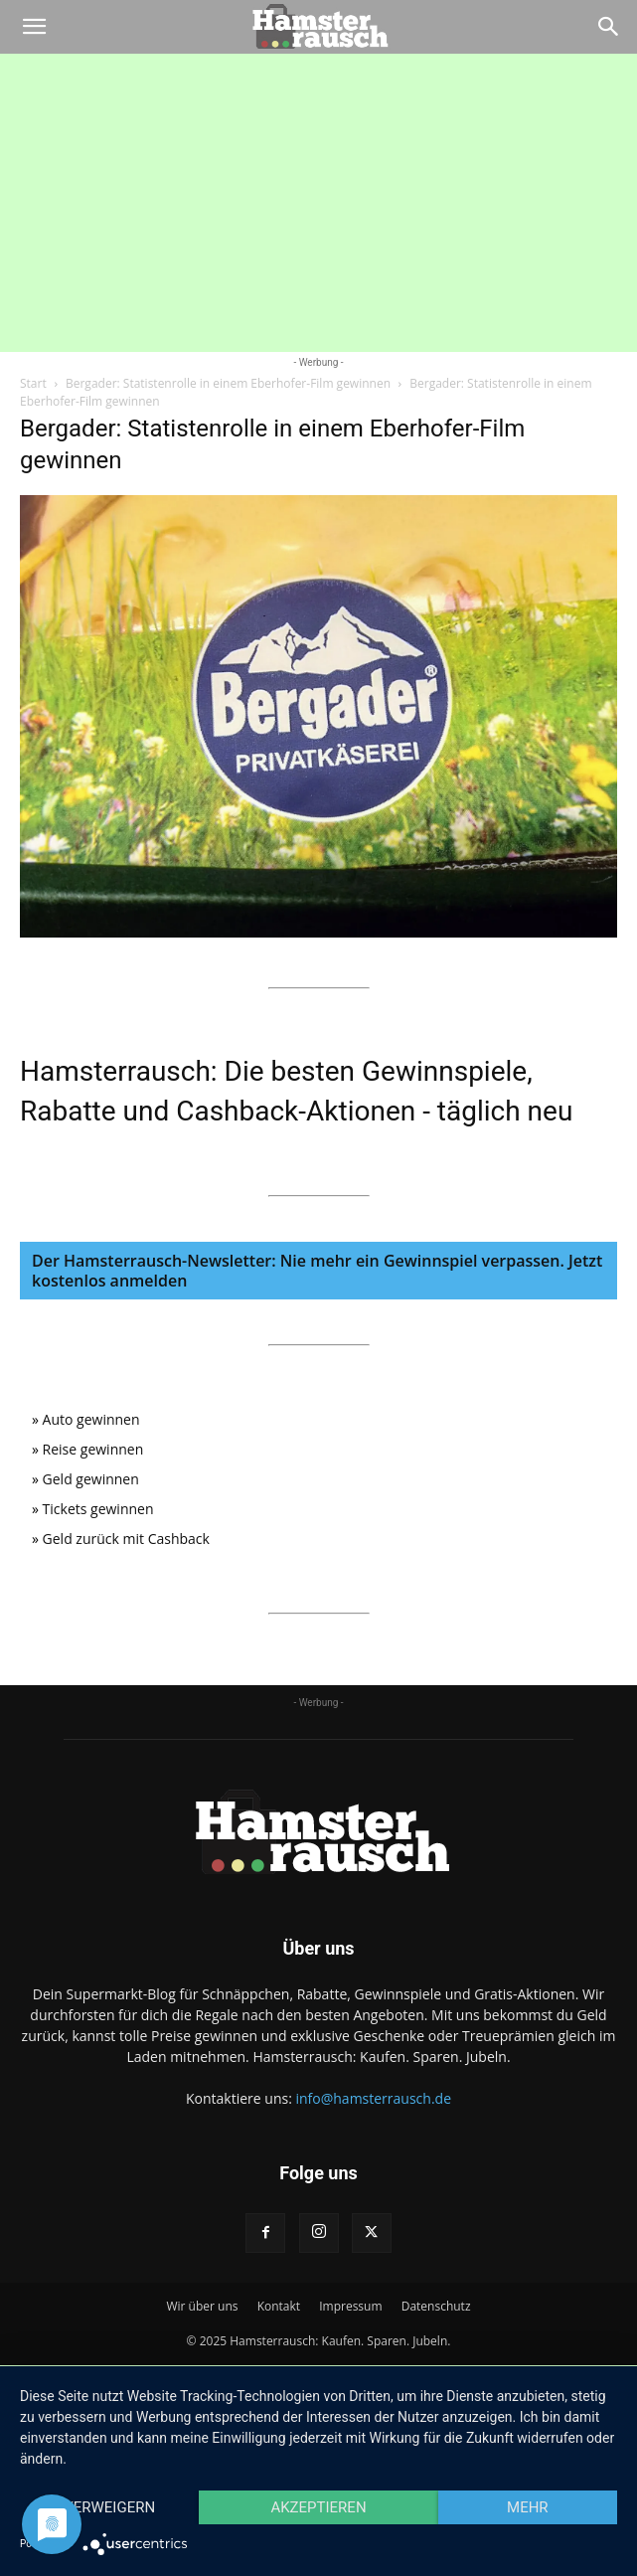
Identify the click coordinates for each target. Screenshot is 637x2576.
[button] (34, 27)
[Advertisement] (318, 203)
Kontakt (278, 2306)
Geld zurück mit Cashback (126, 1538)
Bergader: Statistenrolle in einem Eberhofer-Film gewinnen (228, 383)
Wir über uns (202, 2306)
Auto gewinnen (91, 1419)
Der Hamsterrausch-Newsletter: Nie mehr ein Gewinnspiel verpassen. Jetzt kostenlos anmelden (317, 1270)
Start (33, 383)
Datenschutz (436, 2306)
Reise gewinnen (93, 1449)
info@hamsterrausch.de (373, 2098)
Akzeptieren (318, 2507)
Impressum (350, 2306)
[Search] (609, 27)
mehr (528, 2507)
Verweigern (109, 2507)
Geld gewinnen (91, 1478)
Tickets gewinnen (98, 1508)
